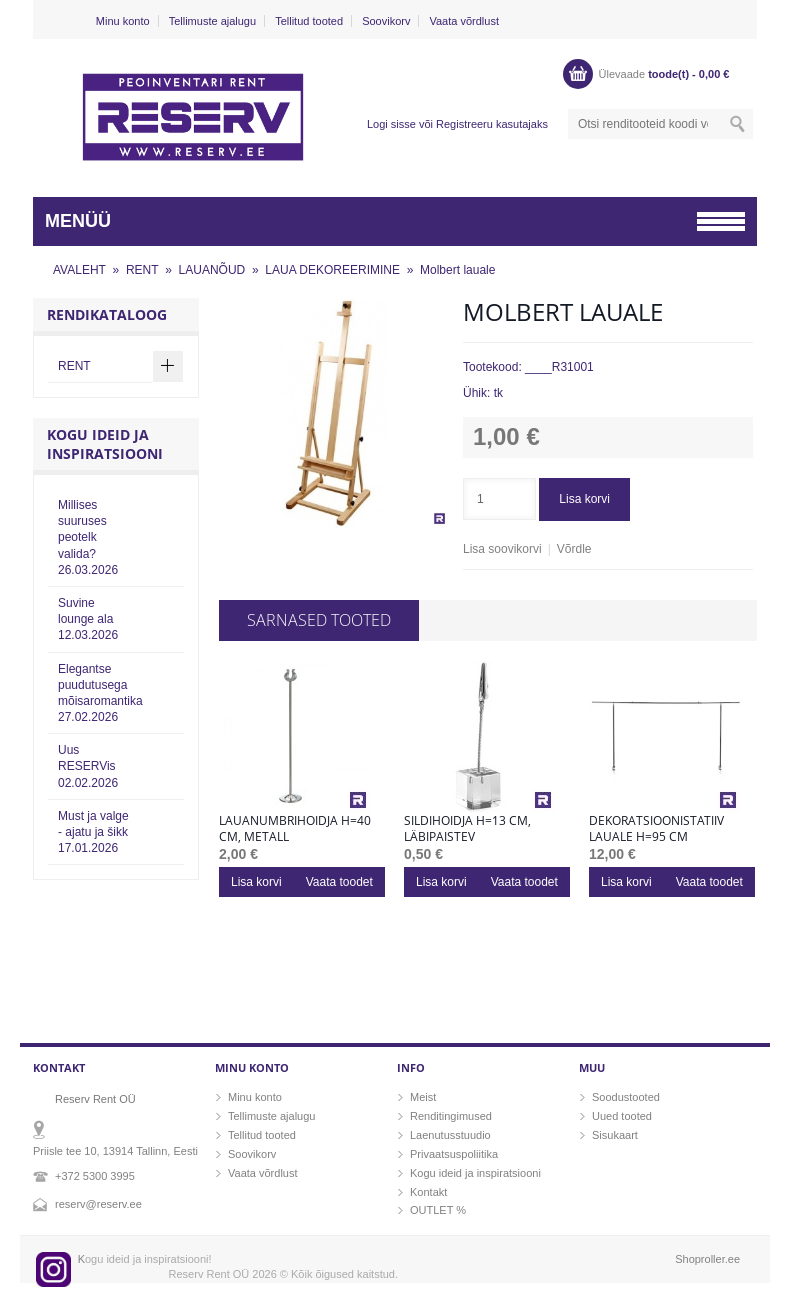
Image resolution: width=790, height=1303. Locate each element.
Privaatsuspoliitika (454, 1154)
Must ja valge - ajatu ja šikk (93, 832)
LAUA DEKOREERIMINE (332, 270)
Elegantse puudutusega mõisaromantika (100, 693)
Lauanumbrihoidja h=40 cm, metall (295, 829)
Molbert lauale (457, 270)
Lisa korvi (584, 499)
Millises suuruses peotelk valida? (88, 537)
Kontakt (428, 1192)
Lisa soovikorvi (502, 549)
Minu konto (123, 21)
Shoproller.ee (707, 1259)
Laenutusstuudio (450, 1135)
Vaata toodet (339, 882)
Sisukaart (615, 1135)
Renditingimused (451, 1116)
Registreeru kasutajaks (492, 124)
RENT (142, 270)
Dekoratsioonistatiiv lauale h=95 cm (656, 829)
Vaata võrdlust (464, 21)
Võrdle (574, 549)
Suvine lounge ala (88, 619)
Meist (423, 1097)
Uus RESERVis (88, 766)
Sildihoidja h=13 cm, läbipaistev (467, 829)
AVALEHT (79, 270)
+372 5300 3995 (95, 1176)
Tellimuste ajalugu (212, 21)
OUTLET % (438, 1210)
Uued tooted (622, 1116)
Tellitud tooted (309, 21)
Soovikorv (386, 21)
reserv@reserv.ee (98, 1204)
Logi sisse (391, 124)
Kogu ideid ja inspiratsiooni (475, 1173)
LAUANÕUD (212, 270)
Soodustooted (626, 1097)
